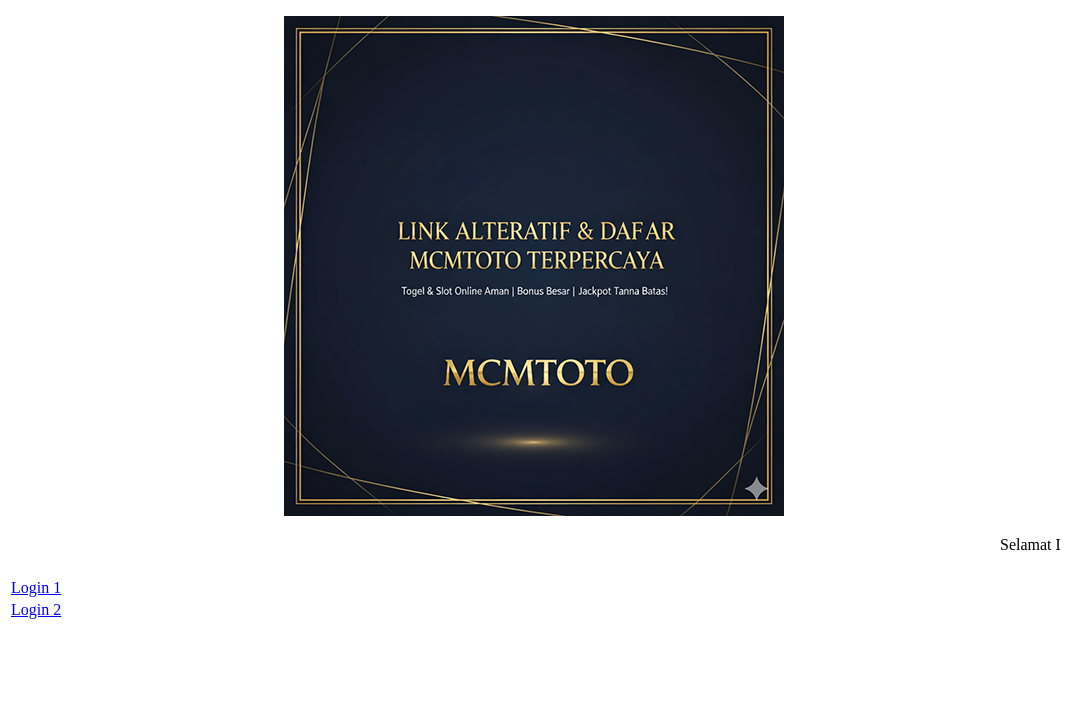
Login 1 (36, 587)
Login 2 (36, 609)
